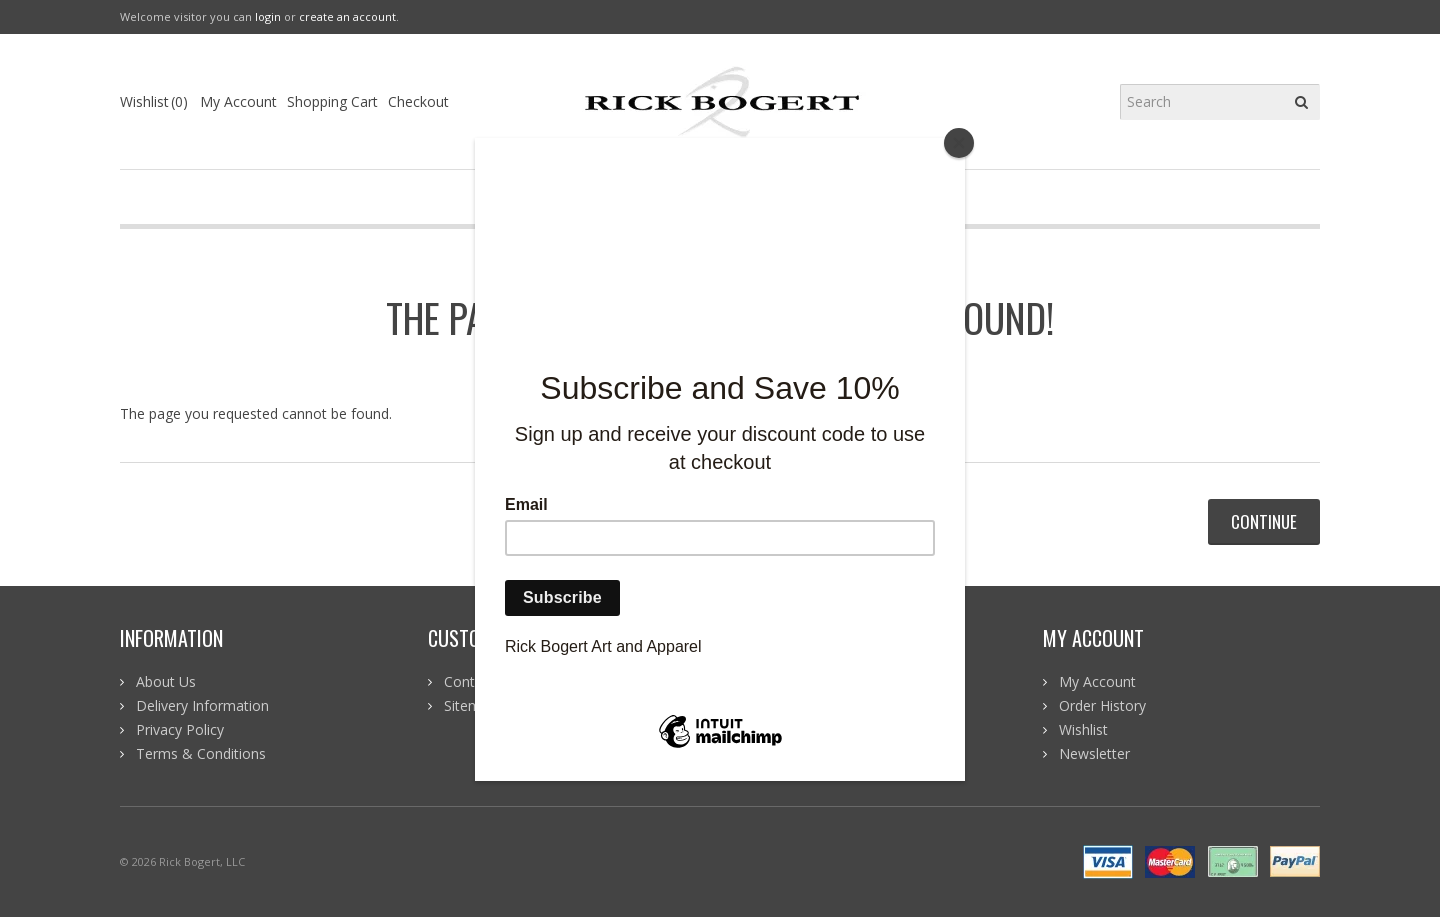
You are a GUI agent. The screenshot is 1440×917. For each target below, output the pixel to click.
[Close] (960, 143)
